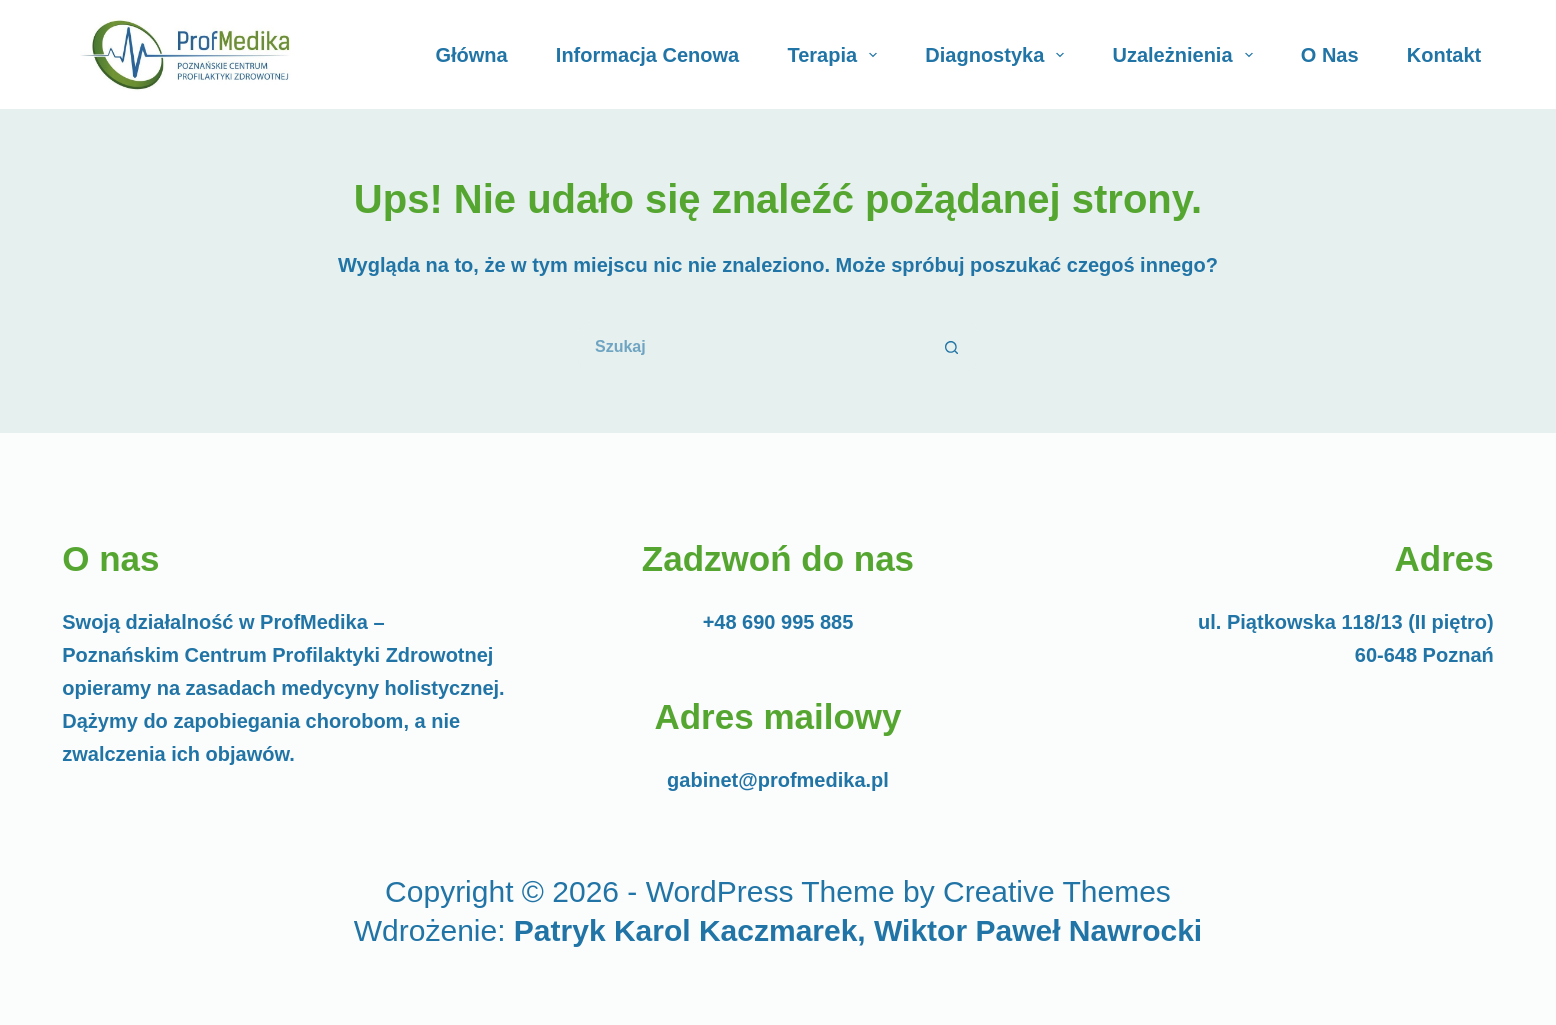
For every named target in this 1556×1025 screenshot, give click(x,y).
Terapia (836, 55)
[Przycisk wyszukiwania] (953, 347)
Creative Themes (1057, 891)
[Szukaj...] (753, 347)
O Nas (1330, 55)
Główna (471, 55)
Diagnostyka (998, 55)
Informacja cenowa (647, 55)
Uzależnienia (1187, 55)
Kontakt (1444, 55)
